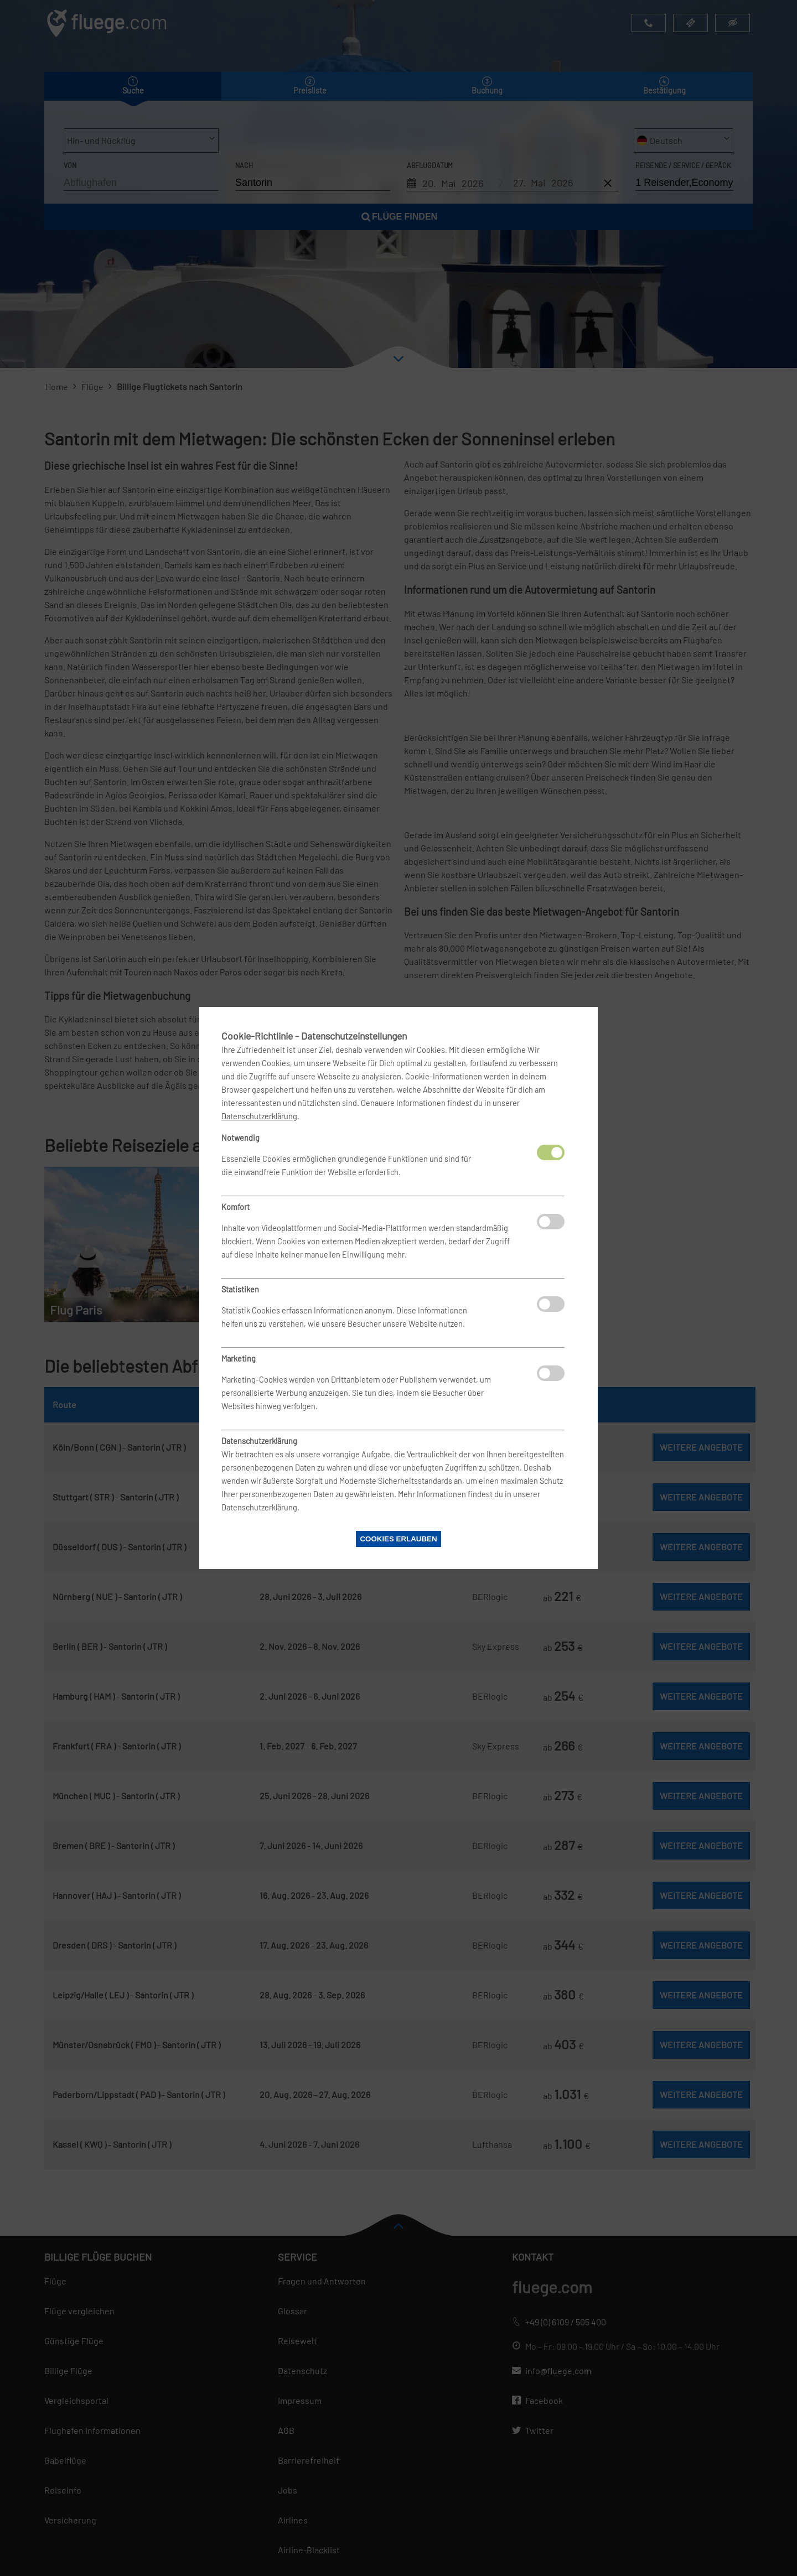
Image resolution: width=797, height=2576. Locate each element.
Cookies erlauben (398, 1539)
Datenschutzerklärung (259, 1116)
